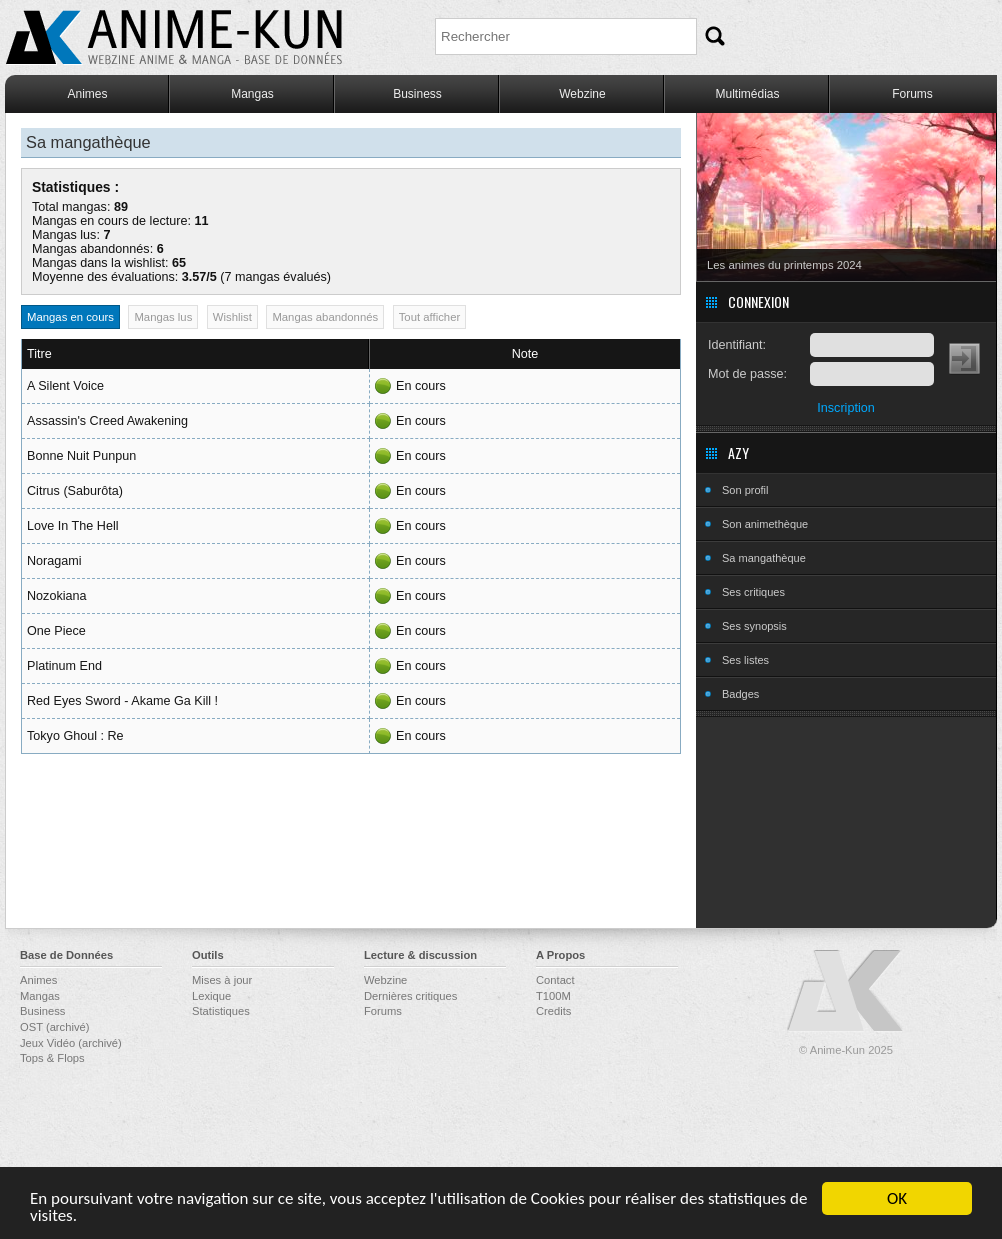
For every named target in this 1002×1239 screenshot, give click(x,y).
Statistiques (221, 1011)
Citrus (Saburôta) (75, 491)
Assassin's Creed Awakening (107, 421)
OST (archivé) (54, 1027)
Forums (912, 94)
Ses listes (745, 660)
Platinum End (64, 666)
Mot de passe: (747, 374)
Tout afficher (430, 317)
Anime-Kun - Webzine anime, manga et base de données (174, 37)
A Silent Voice (65, 386)
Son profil (745, 490)
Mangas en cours (70, 317)
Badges (740, 694)
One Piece (56, 631)
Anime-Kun (846, 991)
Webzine (582, 94)
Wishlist (232, 317)
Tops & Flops (52, 1058)
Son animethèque (765, 524)
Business (417, 94)
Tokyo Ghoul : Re (75, 736)
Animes (87, 94)
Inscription (845, 408)
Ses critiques (753, 592)
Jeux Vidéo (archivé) (71, 1043)
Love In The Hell (72, 526)
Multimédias (747, 94)
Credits (553, 1011)
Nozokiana (57, 596)
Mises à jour (222, 980)
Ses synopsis (754, 626)
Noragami (54, 561)
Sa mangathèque (764, 558)
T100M (553, 996)
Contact (555, 980)
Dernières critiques (410, 996)
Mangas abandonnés (325, 317)
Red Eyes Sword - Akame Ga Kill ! (122, 701)
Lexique (211, 996)
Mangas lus (163, 317)
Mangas (252, 94)
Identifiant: (737, 345)
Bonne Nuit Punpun (81, 456)
